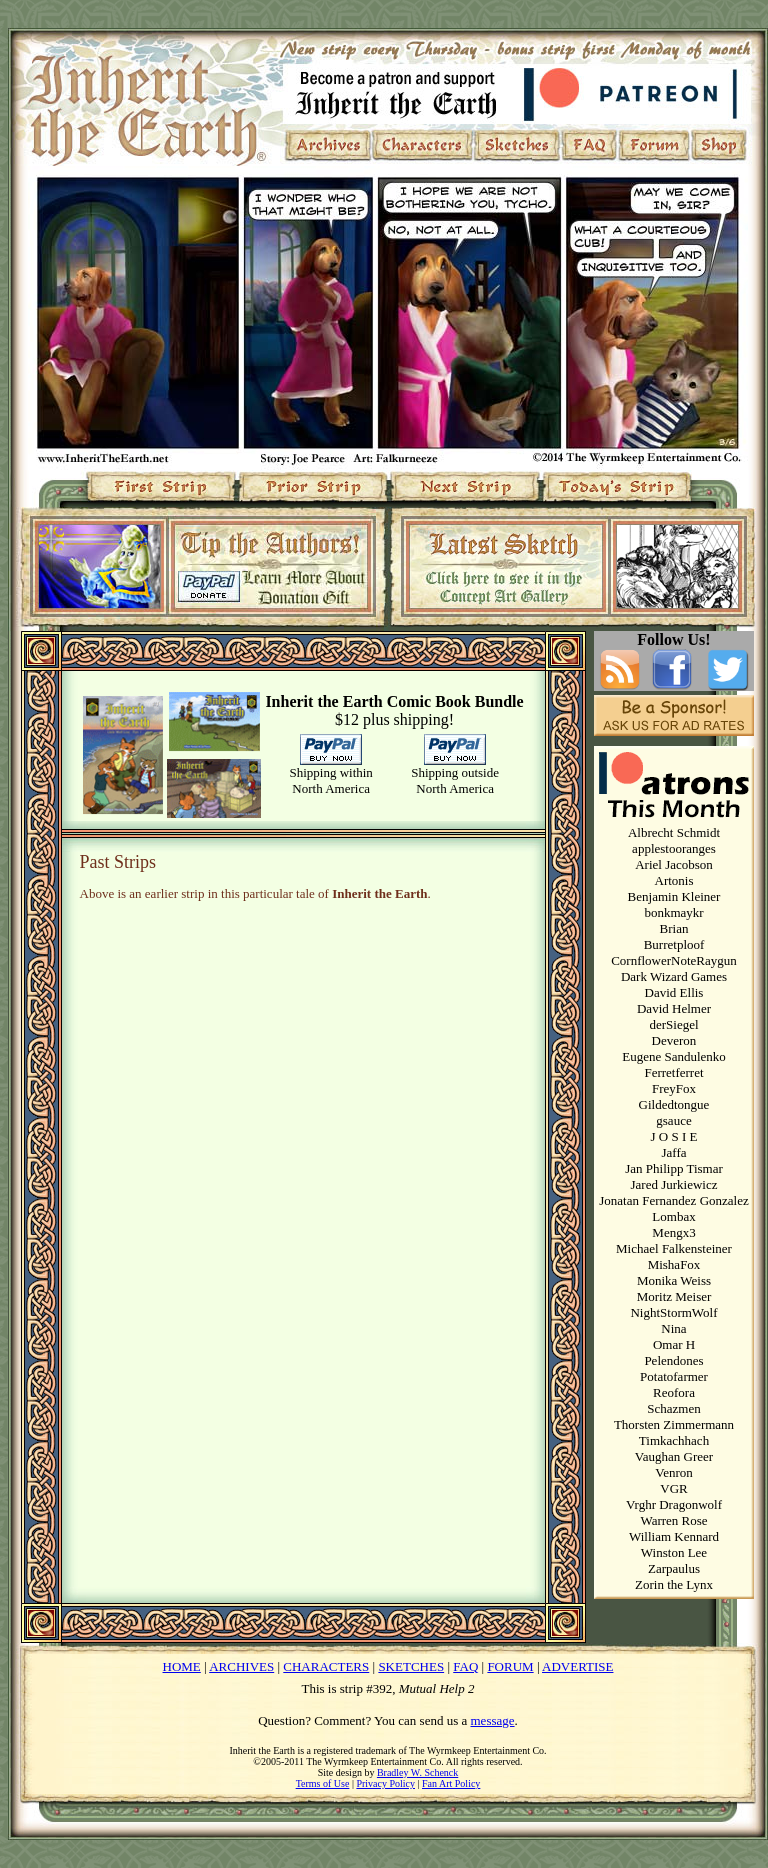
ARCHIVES (241, 1666)
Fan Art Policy (451, 1783)
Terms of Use (323, 1783)
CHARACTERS (326, 1666)
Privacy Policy (385, 1783)
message (493, 1720)
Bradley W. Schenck (417, 1772)
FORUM (510, 1666)
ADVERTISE (577, 1666)
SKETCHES (411, 1666)
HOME (182, 1666)
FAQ (465, 1666)
